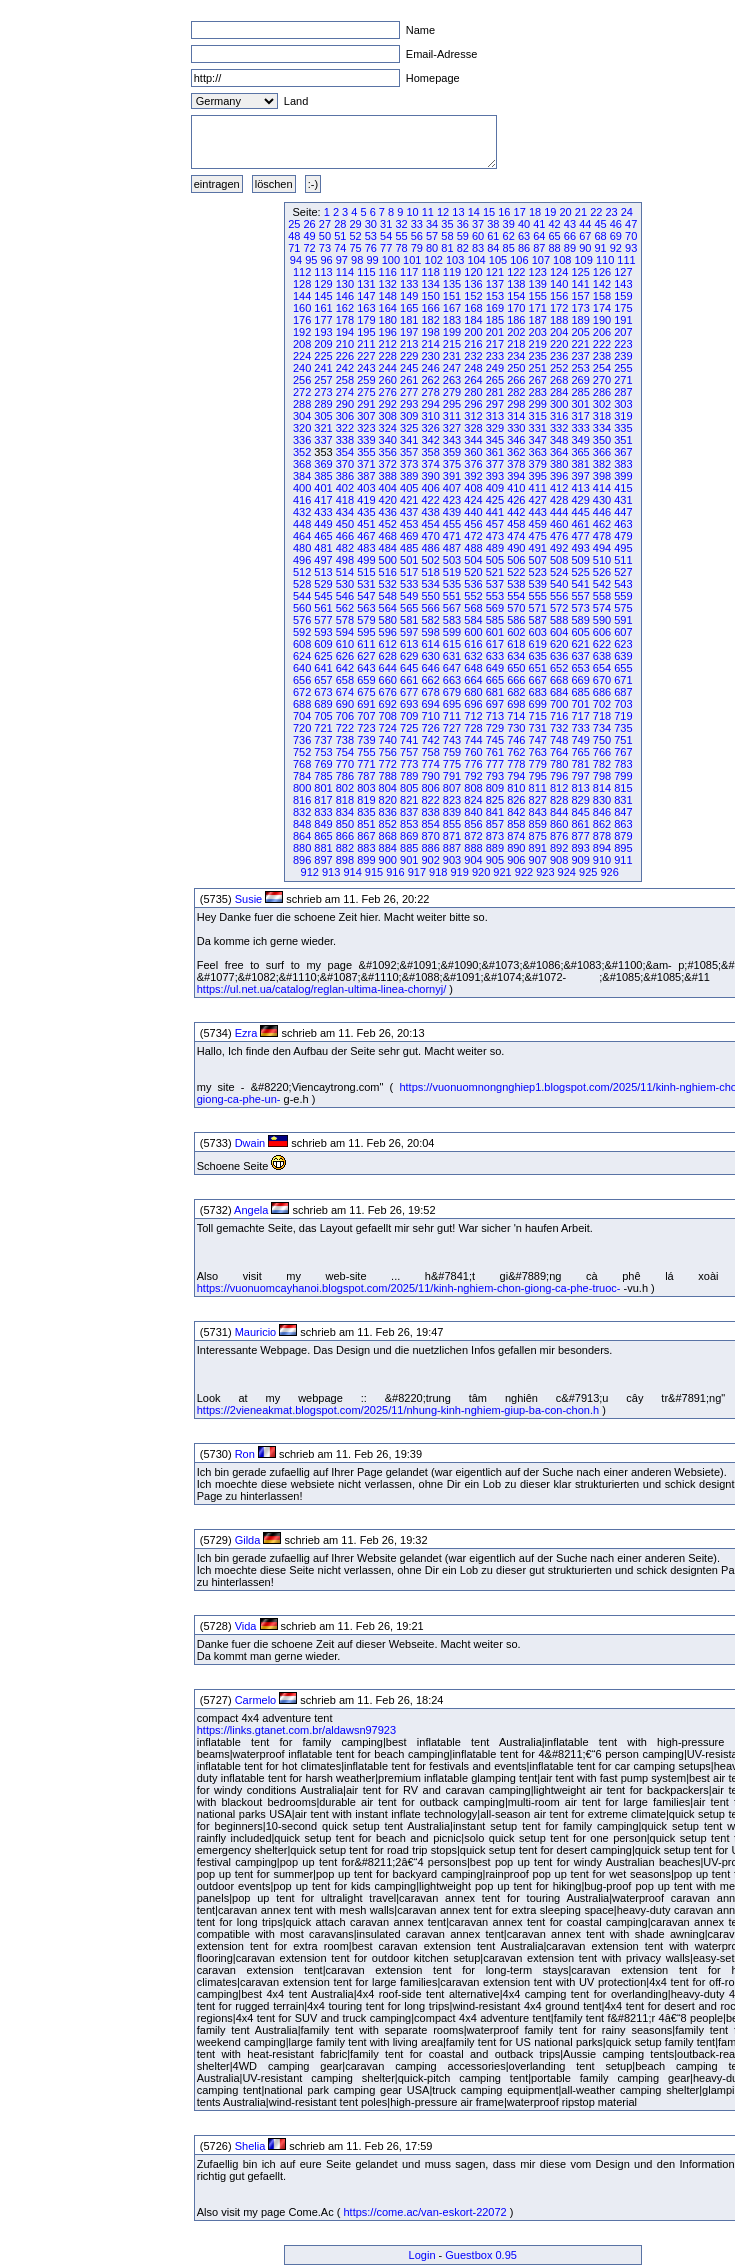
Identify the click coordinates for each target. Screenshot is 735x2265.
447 (623, 512)
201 (495, 332)
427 (538, 500)
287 (623, 392)
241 (323, 368)
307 (366, 416)
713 (495, 716)
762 (516, 752)
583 (452, 620)
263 (452, 380)
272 (302, 392)
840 (473, 812)
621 (580, 644)
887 (452, 848)
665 (495, 680)
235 (538, 356)
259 (366, 380)
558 (602, 596)
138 (516, 284)
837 (409, 812)
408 (473, 488)
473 (495, 536)
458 (516, 524)
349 (580, 440)
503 (452, 560)
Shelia (250, 2146)
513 (323, 572)
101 (412, 260)
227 (366, 356)
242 (345, 368)
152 (473, 296)
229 (409, 356)
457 (495, 524)
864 (302, 836)
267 (538, 380)
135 (452, 284)
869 (409, 836)
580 (388, 620)
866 (345, 836)
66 (570, 236)
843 (538, 812)
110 (605, 260)
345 (495, 440)
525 (580, 572)
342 (430, 440)
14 (474, 212)
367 (623, 452)
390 (430, 476)
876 (559, 836)
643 (366, 668)
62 (509, 236)
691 (366, 704)
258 (345, 380)
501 (409, 560)
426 (516, 500)
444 (559, 512)
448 (302, 524)
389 (409, 476)
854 (430, 824)
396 (559, 476)
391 (452, 476)
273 (323, 392)
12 (443, 212)
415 (623, 488)
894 (602, 848)
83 (478, 248)
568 (473, 608)
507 (538, 560)
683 (538, 692)
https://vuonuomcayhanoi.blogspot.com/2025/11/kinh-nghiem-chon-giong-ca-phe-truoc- (409, 1288)
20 (566, 212)
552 (473, 596)
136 (473, 284)
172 (559, 308)
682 (516, 692)
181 (409, 320)
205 (580, 332)
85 (509, 248)
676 (388, 692)
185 (495, 320)
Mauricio (256, 1332)
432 (302, 512)
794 (516, 776)
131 (366, 284)
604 (559, 632)
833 (323, 812)
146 (345, 296)
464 (302, 536)
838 (430, 812)
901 (409, 860)
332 (559, 428)
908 (559, 860)
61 (493, 236)
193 (323, 332)
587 (538, 620)
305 (323, 416)
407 (452, 488)
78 (401, 248)
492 (559, 548)
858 (516, 824)
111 (626, 260)
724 (388, 728)
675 (366, 692)
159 (623, 296)
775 (452, 764)
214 (430, 344)
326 (430, 428)
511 (623, 560)
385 (323, 476)
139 (538, 284)
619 (538, 644)
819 (366, 800)
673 (323, 692)
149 (409, 296)
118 (430, 272)
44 (585, 224)
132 (388, 284)
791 (452, 776)
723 (366, 728)
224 (302, 356)
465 (323, 536)
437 (409, 512)
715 (538, 716)
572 (559, 608)
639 (623, 656)
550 (430, 596)
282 (516, 392)
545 (323, 596)
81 (447, 248)
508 (559, 560)
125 (580, 272)
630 (430, 656)
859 (538, 824)
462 (602, 524)
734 (602, 728)
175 (623, 308)
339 (366, 440)
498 (345, 560)
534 (430, 584)
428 (559, 500)
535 (452, 584)
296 (473, 404)
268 (559, 380)
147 (366, 296)
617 (495, 644)
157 (580, 296)
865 (323, 836)
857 (495, 824)
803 (366, 788)
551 (452, 596)
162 (345, 308)
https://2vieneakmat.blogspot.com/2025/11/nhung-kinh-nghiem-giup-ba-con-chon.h (398, 1410)
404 (388, 488)
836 (388, 812)
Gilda (248, 1540)
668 (559, 680)
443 (538, 512)
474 (516, 536)
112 (302, 272)
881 (323, 848)
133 (409, 284)
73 (325, 248)
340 (388, 440)
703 (623, 704)
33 (417, 224)
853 (409, 824)
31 (386, 224)
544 (302, 596)
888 (473, 848)
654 (602, 668)
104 (476, 260)
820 (388, 800)
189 (580, 320)
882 (345, 848)
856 (473, 824)
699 (538, 704)
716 (559, 716)
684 (559, 692)
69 (616, 236)
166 (430, 308)
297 (495, 404)
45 (600, 224)
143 (623, 284)
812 (559, 788)
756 (388, 752)
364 (559, 452)
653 (580, 668)
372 (388, 464)
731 (538, 728)
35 (447, 224)
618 (516, 644)
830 (602, 800)
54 (386, 236)
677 (409, 692)
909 (580, 860)
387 (366, 476)
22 (596, 212)
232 (473, 356)
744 (473, 740)
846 (602, 812)
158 (602, 296)
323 (366, 428)
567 (452, 608)
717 (580, 716)
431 (623, 500)
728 (473, 728)
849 (323, 824)
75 (355, 248)
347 (538, 440)
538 (516, 584)
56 (417, 236)
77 (386, 248)
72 (310, 248)
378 (516, 464)
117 (409, 272)
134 (430, 284)
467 (366, 536)
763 (538, 752)
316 (559, 416)
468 (388, 536)
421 (409, 500)
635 (538, 656)
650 (516, 668)
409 (495, 488)
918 (438, 872)
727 (452, 728)
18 (535, 212)
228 (388, 356)
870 (430, 836)
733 (580, 728)
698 (516, 704)
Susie (249, 899)
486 (430, 548)
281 (495, 392)
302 (602, 404)
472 (473, 536)
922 (524, 872)
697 (495, 704)
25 (294, 224)
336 (302, 440)
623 (623, 644)
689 (323, 704)
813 (580, 788)
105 (498, 260)
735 (623, 728)
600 (473, 632)
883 (366, 848)
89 (570, 248)
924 (567, 872)
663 (452, 680)
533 (409, 584)
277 (409, 392)
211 (366, 344)
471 (452, 536)
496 (302, 560)
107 (541, 260)
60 (478, 236)
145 (323, 296)
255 (623, 368)
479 (623, 536)
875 (538, 836)
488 (473, 548)
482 (345, 548)
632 (473, 656)
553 (495, 596)
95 (311, 260)
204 (559, 332)
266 (516, 380)
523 (538, 572)
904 (473, 860)
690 (345, 704)
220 (559, 344)
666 (516, 680)
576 (302, 620)
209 (323, 344)
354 (345, 452)
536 (473, 584)
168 (473, 308)
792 (473, 776)
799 (623, 776)
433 (323, 512)
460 (559, 524)
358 (430, 452)
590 (602, 620)
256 (302, 380)
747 (538, 740)
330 (516, 428)
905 (495, 860)
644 (388, 668)
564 (388, 608)
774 (430, 764)
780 (559, 764)
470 (430, 536)
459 (538, 524)
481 (323, 548)
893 (580, 848)
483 (366, 548)
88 (555, 248)
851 (366, 824)
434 (345, 512)
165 (409, 308)
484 (388, 548)
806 (430, 788)
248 (473, 368)
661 (409, 680)
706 (345, 716)
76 (371, 248)
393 (495, 476)
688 (302, 704)
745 (495, 740)
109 (583, 260)
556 (559, 596)
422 (430, 500)
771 (366, 764)
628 (388, 656)
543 (623, 584)
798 (602, 776)
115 (366, 272)
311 (452, 416)
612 (388, 644)
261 (409, 380)
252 (559, 368)
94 (296, 260)
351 (623, 440)
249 (495, 368)
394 (516, 476)
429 (580, 500)
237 (580, 356)
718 (602, 716)
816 (302, 800)
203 (538, 332)
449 (323, 524)
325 (409, 428)
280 (473, 392)
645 (409, 668)
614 (430, 644)
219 (538, 344)
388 (388, 476)
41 (539, 224)
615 (452, 644)
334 (602, 428)
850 (345, 824)
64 (539, 236)
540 (559, 584)
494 (602, 548)
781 (580, 764)
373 (409, 464)
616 (473, 644)
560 (302, 608)
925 (588, 872)
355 (366, 452)
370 (345, 464)
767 (623, 752)
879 (623, 836)
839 (452, 812)
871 (452, 836)
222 (602, 344)
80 (432, 248)
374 (430, 464)
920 (481, 872)
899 (366, 860)
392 (473, 476)
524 (559, 572)
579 (366, 620)
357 (409, 452)
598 (430, 632)
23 (611, 212)
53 (371, 236)
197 (409, 332)
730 (516, 728)
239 (623, 356)
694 (430, 704)
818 (345, 800)
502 (430, 560)
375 (452, 464)
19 (550, 212)
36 (463, 224)
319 (623, 416)
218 (516, 344)
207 (623, 332)
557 (580, 596)
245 (409, 368)
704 (302, 716)
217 (495, 344)
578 (345, 620)
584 (473, 620)
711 (452, 716)
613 (409, 644)
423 (452, 500)
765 (580, 752)
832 (302, 812)
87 (539, 248)
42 (555, 224)
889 (495, 848)
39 (509, 224)
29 (355, 224)
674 (345, 692)
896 (302, 860)
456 (473, 524)
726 (430, 728)
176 (302, 320)
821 (409, 800)
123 (538, 272)
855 (452, 824)
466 (345, 536)
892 (559, 848)
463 (623, 524)
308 (388, 416)
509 (580, 560)
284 (559, 392)
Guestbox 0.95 (481, 2255)
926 (609, 872)
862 (602, 824)
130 (345, 284)
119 (452, 272)
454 (430, 524)
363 (538, 452)
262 (430, 380)
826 (516, 800)
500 (388, 560)
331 (538, 428)
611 (366, 644)
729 (495, 728)
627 (366, 656)
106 (519, 260)
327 (452, 428)
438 (430, 512)
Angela (251, 1210)
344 (473, 440)
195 (366, 332)
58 (447, 236)
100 (391, 260)
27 (325, 224)
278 (430, 392)
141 (580, 284)
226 (345, 356)
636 (559, 656)
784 (302, 776)
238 (602, 356)
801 (323, 788)
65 (555, 236)
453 (409, 524)
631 (452, 656)
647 (452, 668)
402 (345, 488)
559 (623, 596)
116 (388, 272)
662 (430, 680)
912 (310, 872)
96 (326, 260)
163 (366, 308)
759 (452, 752)
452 (388, 524)
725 (409, 728)
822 (430, 800)
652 (559, 668)
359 (452, 452)
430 (602, 500)
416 (302, 500)
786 (345, 776)
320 (302, 428)
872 (473, 836)
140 (559, 284)
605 (580, 632)
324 (388, 428)
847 (623, 812)
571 (538, 608)
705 (323, 716)
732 (559, 728)
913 (331, 872)
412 (559, 488)
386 (345, 476)
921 (502, 872)
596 (388, 632)
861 (580, 824)
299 (538, 404)
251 (538, 368)
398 (602, 476)
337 (323, 440)
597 (409, 632)
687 (623, 692)
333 (580, 428)
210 (345, 344)
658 (345, 680)
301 (580, 404)
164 (388, 308)
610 (345, 644)
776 (473, 764)
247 (452, 368)
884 (388, 848)
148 (388, 296)
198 (430, 332)
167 (452, 308)
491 (538, 548)
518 (430, 572)
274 (345, 392)
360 (473, 452)
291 (366, 404)
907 (538, 860)
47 (631, 224)
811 (538, 788)
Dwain (250, 1143)
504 (473, 560)
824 (473, 800)
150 (430, 296)
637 (580, 656)
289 (323, 404)
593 (323, 632)
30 (371, 224)
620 (559, 644)
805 (409, 788)
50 (325, 236)
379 (538, 464)
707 (366, 716)
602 (516, 632)
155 (538, 296)
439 (452, 512)
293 (409, 404)
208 (302, 344)
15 (489, 212)
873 (495, 836)
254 (602, 368)
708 (388, 716)
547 (366, 596)
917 (417, 872)
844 (559, 812)
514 (345, 572)
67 (585, 236)
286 (602, 392)
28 (340, 224)
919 (460, 872)
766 (602, 752)
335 (623, 428)
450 (345, 524)
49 (310, 236)
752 (302, 752)
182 (430, 320)
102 (434, 260)
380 (559, 464)
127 (623, 272)
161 (323, 308)
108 (562, 260)
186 (516, 320)
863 (623, 824)
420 (388, 500)
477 (580, 536)
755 (366, 752)
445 (580, 512)
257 (323, 380)
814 (602, 788)
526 (602, 572)
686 (602, 692)
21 (581, 212)
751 (623, 740)
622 (602, 644)
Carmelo (256, 1700)
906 (516, 860)
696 (473, 704)
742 (430, 740)
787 (366, 776)
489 (495, 548)
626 (345, 656)
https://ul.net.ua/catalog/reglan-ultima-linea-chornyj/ (321, 989)
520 (473, 572)
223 (623, 344)
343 (452, 440)
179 (366, 320)
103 (455, 260)
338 (345, 440)
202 (516, 332)
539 (538, 584)
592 (302, 632)
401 (323, 488)
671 (623, 680)
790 (430, 776)
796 (559, 776)
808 (473, 788)
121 (495, 272)
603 (538, 632)
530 (345, 584)
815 (623, 788)
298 (516, 404)
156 (559, 296)
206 (602, 332)
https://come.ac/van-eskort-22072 (424, 2212)
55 (401, 236)
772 (388, 764)
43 (570, 224)
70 (631, 236)
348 (559, 440)
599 (452, 632)
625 (323, 656)
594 (345, 632)
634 (516, 656)
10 (412, 212)
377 (495, 464)
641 (323, 668)
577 (323, 620)
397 (580, 476)
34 (432, 224)
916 (395, 872)
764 (559, 752)
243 (366, 368)
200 (473, 332)
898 (345, 860)
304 (302, 416)
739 (366, 740)
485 (409, 548)
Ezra (246, 1033)
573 (580, 608)
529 (323, 584)
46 (616, 224)
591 (623, 620)
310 (430, 416)
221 (580, 344)
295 (452, 404)
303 (623, 404)
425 (495, 500)
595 (366, 632)
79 (417, 248)
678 (430, 692)
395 (538, 476)
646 (430, 668)
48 (294, 236)
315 (538, 416)
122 (516, 272)
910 (602, 860)
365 (580, 452)
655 (623, 668)
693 (409, 704)
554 (516, 596)
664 (473, 680)
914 (352, 872)
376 (473, 464)
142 (602, 284)
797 (580, 776)
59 (463, 236)
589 (580, 620)
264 (473, 380)
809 (495, 788)
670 (602, 680)
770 (345, 764)
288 (302, 404)
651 (538, 668)
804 (388, 788)
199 (452, 332)
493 (580, 548)
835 (366, 812)
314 (516, 416)
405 (409, 488)
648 (473, 668)
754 (345, 752)
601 (495, 632)
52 (355, 236)
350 (602, 440)
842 (516, 812)
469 (409, 536)
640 (302, 668)
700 (559, 704)
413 (580, 488)
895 (623, 848)
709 (409, 716)
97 (342, 260)
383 (623, 464)
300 (559, 404)
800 (302, 788)
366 (602, 452)
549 (409, 596)
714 (516, 716)
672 (302, 692)
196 (388, 332)
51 (340, 236)
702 (602, 704)
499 (366, 560)
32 (401, 224)
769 (323, 764)
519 (452, 572)
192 (302, 332)
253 (580, 368)
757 (409, 752)
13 (458, 212)
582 (430, 620)
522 (516, 572)
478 (602, 536)
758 (430, 752)
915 (374, 872)
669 (580, 680)
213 (409, 344)
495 (623, 548)
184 (473, 320)
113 (323, 272)
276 (388, 392)
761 (495, 752)
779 (538, 764)
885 (409, 848)
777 (495, 764)
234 (516, 356)
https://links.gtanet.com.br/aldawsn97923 (296, 1730)
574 (602, 608)
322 (345, 428)
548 (388, 596)
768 (302, 764)
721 (323, 728)
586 (516, 620)
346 (516, 440)
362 (516, 452)
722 (345, 728)
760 (473, 752)
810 (516, 788)
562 (345, 608)
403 (366, 488)
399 (623, 476)
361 (495, 452)
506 (516, 560)
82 (463, 248)
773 (409, 764)
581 (409, 620)
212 (388, 344)
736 (302, 740)
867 (366, 836)
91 (600, 248)
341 (409, 440)
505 (495, 560)
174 (602, 308)
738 (345, 740)
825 (495, 800)
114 (345, 272)
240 (302, 368)
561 (323, 608)
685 (580, 692)
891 (538, 848)
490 (516, 548)
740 (388, 740)
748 (559, 740)
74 (340, 248)
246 (430, 368)
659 (366, 680)
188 (559, 320)
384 (302, 476)
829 (580, 800)
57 (432, 236)
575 (623, 608)
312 (473, 416)
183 (452, 320)
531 (366, 584)
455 (452, 524)
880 (302, 848)
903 (452, 860)
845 (580, 812)
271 (623, 380)
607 (623, 632)
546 (345, 596)
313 (495, 416)
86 (524, 248)
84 (493, 248)
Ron (245, 1454)
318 (602, 416)
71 (294, 248)
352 (302, 452)
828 (559, 800)
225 (323, 356)
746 (516, 740)
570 (516, 608)
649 (495, 668)
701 (580, 704)
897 (323, 860)
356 (388, 452)
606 (602, 632)
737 (323, 740)
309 (409, 416)
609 (323, 644)
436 (388, 512)
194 (345, 332)
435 (366, 512)
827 (538, 800)
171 (538, 308)
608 (302, 644)
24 (627, 212)
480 (302, 548)
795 (538, 776)
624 (302, 656)
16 (504, 212)
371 (366, 464)
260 (388, 380)
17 (520, 212)
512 (302, 572)
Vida (246, 1626)
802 (345, 788)
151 (452, 296)
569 (495, 608)
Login (422, 2255)
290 (345, 404)
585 (495, 620)
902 (430, 860)
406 (430, 488)
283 (538, 392)
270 (602, 380)
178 (345, 320)
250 (516, 368)
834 (345, 812)
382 (602, 464)
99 (372, 260)
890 (516, 848)
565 (409, 608)
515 (366, 572)
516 (388, 572)
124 (559, 272)
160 (302, 308)
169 (495, 308)
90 (585, 248)
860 (559, 824)
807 (452, 788)
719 (623, 716)
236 (559, 356)
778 (516, 764)
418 (345, 500)
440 (473, 512)
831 (623, 800)
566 (430, 608)
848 (302, 824)
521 (495, 572)
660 (388, 680)
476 (559, 536)
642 (345, 668)
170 (516, 308)
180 (388, 320)
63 (524, 236)
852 (388, 824)
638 (602, 656)
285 (580, 392)
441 (495, 512)
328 (473, 428)
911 (623, 860)
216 (473, 344)
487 (452, 548)
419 (366, 500)
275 (366, 392)
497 (323, 560)
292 (388, 404)
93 (631, 248)
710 (430, 716)
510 (602, 560)
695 (452, 704)
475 (538, 536)
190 (602, 320)
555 (538, 596)
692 (388, 704)
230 (430, 356)
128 (302, 284)
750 (602, 740)
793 (495, 776)
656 (302, 680)
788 (388, 776)
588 (559, 620)
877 (580, 836)
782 (602, 764)
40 (524, 224)
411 (538, 488)
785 (323, 776)
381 (580, 464)
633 (495, 656)
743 (452, 740)
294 (430, 404)
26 (310, 224)
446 (602, 512)
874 (516, 836)
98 (357, 260)
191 (623, 320)
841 (495, 812)
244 (388, 368)
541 (580, 584)
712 (473, 716)
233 (495, 356)
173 (580, 308)
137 (495, 284)
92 (616, 248)
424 (473, 500)
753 (323, 752)
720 (302, 728)
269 (580, 380)
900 (388, 860)
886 (430, 848)
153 (495, 296)
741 (409, 740)
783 (623, 764)
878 (602, 836)
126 (602, 272)
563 (366, 608)
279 (452, 392)
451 (366, 524)
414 (602, 488)
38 (493, 224)
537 (495, 584)
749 (580, 740)
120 (473, 272)
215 (452, 344)
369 (323, 464)
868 (388, 836)
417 (323, 500)
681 (495, 692)
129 (323, 284)
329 (495, 428)
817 (323, 800)
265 (495, 380)
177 (323, 320)
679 (452, 692)
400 (302, 488)
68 (600, 236)
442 (516, 512)
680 (473, 692)
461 (580, 524)
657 (323, 680)
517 (409, 572)
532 (388, 584)
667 (538, 680)
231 (452, 356)
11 (428, 212)
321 (323, 428)
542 (602, 584)
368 (302, 464)
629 (409, 656)
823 (452, 800)
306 (345, 416)
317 (580, 416)
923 (545, 872)
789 (409, 776)
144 (302, 296)
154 (516, 296)
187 (538, 320)
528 (302, 584)
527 (623, 572)
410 (516, 488)
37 (478, 224)
